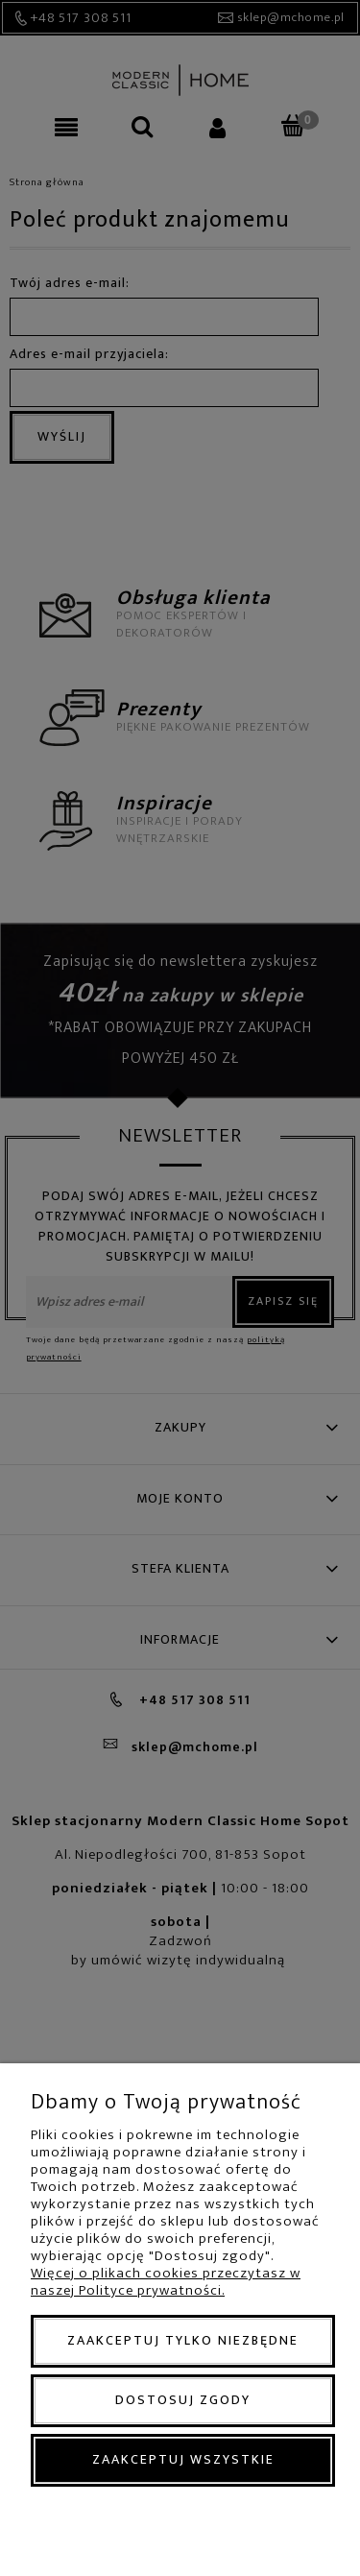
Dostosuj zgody (183, 2400)
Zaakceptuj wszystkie (183, 2459)
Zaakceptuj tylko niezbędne (183, 2340)
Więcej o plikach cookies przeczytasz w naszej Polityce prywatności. (165, 2281)
